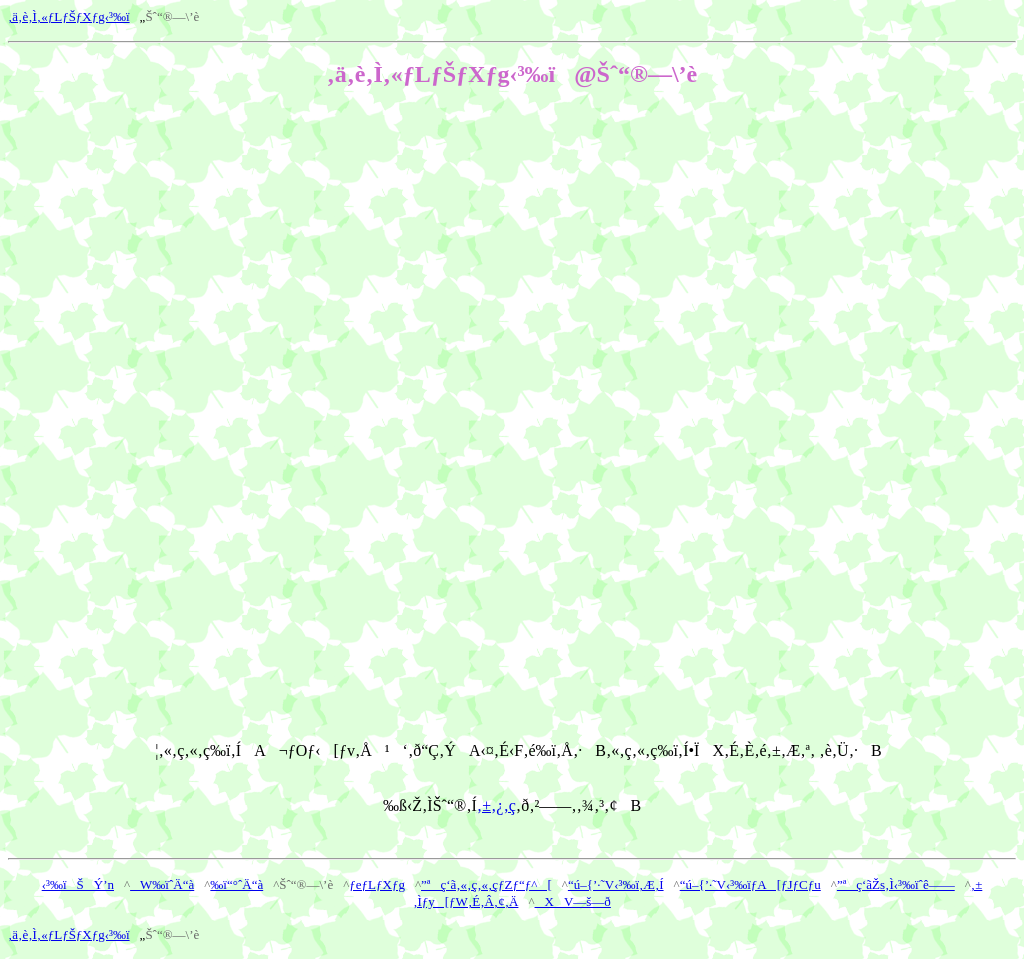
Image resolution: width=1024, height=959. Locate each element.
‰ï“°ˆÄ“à (236, 884)
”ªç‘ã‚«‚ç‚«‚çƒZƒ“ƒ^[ (486, 884)
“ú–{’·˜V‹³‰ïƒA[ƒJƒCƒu (750, 884)
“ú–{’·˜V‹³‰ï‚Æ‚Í (616, 884)
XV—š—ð (573, 901)
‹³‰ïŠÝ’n (78, 884)
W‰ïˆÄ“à (162, 884)
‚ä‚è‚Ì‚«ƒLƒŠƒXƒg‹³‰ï (69, 16)
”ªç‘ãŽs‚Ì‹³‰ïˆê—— (896, 884)
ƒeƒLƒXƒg (377, 884)
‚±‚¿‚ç (496, 805)
